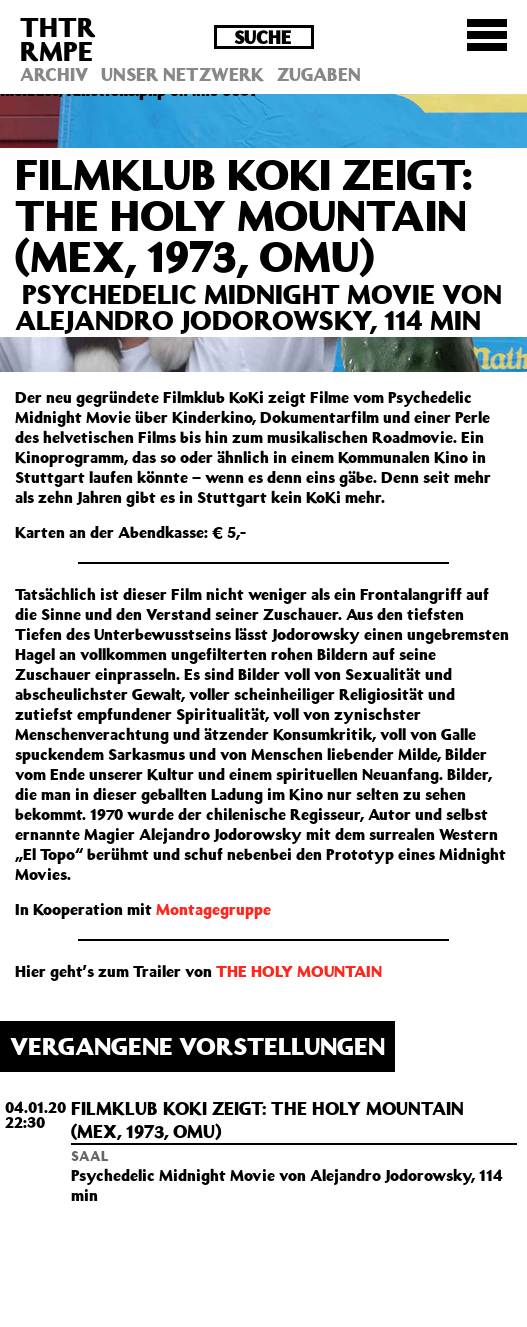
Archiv (54, 74)
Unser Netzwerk (182, 74)
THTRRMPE (58, 38)
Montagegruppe (213, 909)
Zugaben (319, 74)
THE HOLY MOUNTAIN (299, 971)
